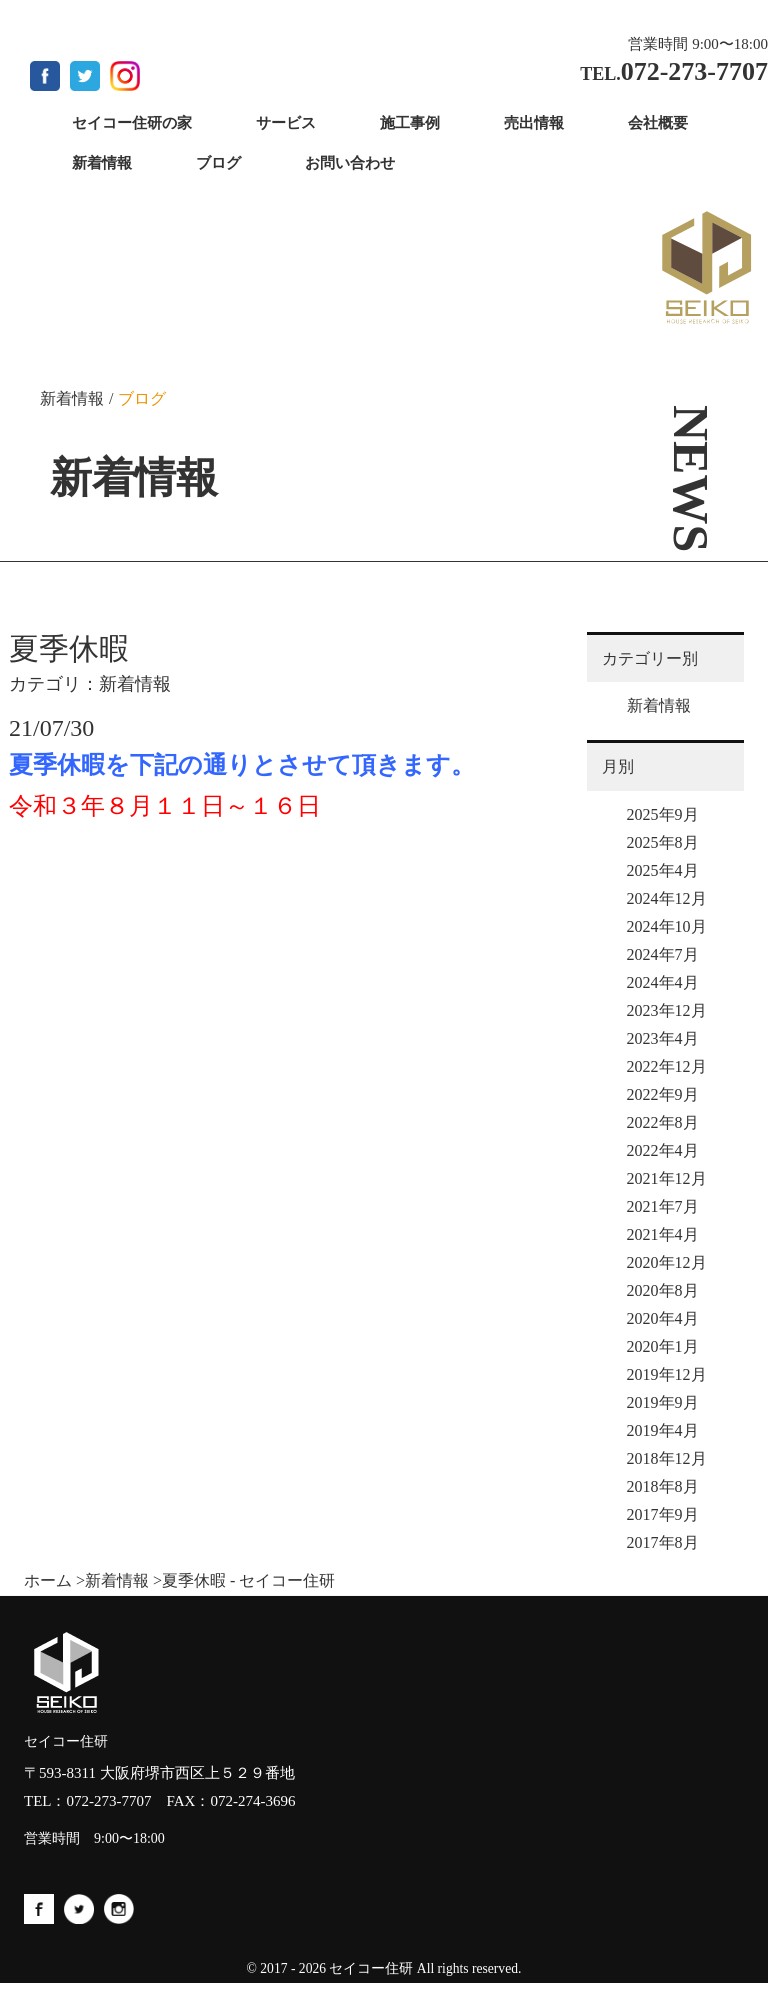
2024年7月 (663, 954)
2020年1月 (663, 1346)
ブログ (142, 398)
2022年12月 (667, 1066)
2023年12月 (667, 1010)
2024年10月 (667, 926)
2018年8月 (663, 1486)
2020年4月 (663, 1318)
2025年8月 (663, 842)
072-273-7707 (109, 1801)
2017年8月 (663, 1542)
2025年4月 (663, 870)
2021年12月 (667, 1178)
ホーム (48, 1580)
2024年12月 (667, 898)
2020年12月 (667, 1262)
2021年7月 (663, 1206)
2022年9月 (663, 1094)
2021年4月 (663, 1234)
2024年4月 (663, 982)
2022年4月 (663, 1150)
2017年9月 (663, 1514)
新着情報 (72, 398)
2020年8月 (663, 1290)
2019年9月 (663, 1402)
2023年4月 (663, 1038)
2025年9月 (663, 814)
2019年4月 (663, 1430)
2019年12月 (667, 1374)
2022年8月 (663, 1122)
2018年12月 (667, 1458)
